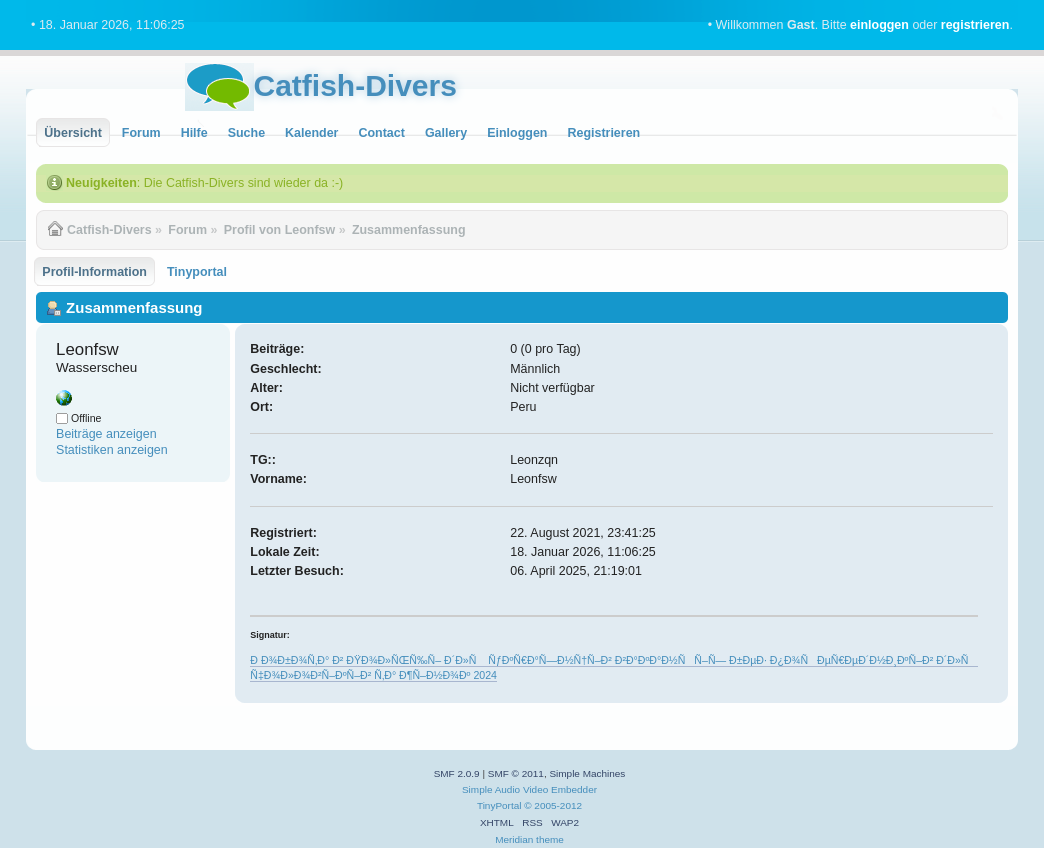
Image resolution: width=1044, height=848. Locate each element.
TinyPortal (499, 805)
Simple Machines (587, 773)
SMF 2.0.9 (457, 773)
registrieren (975, 25)
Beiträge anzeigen (106, 434)
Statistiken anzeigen (112, 450)
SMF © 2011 (516, 773)
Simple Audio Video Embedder (529, 789)
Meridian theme (529, 839)
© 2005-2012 (553, 805)
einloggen (879, 25)
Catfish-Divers (355, 85)
